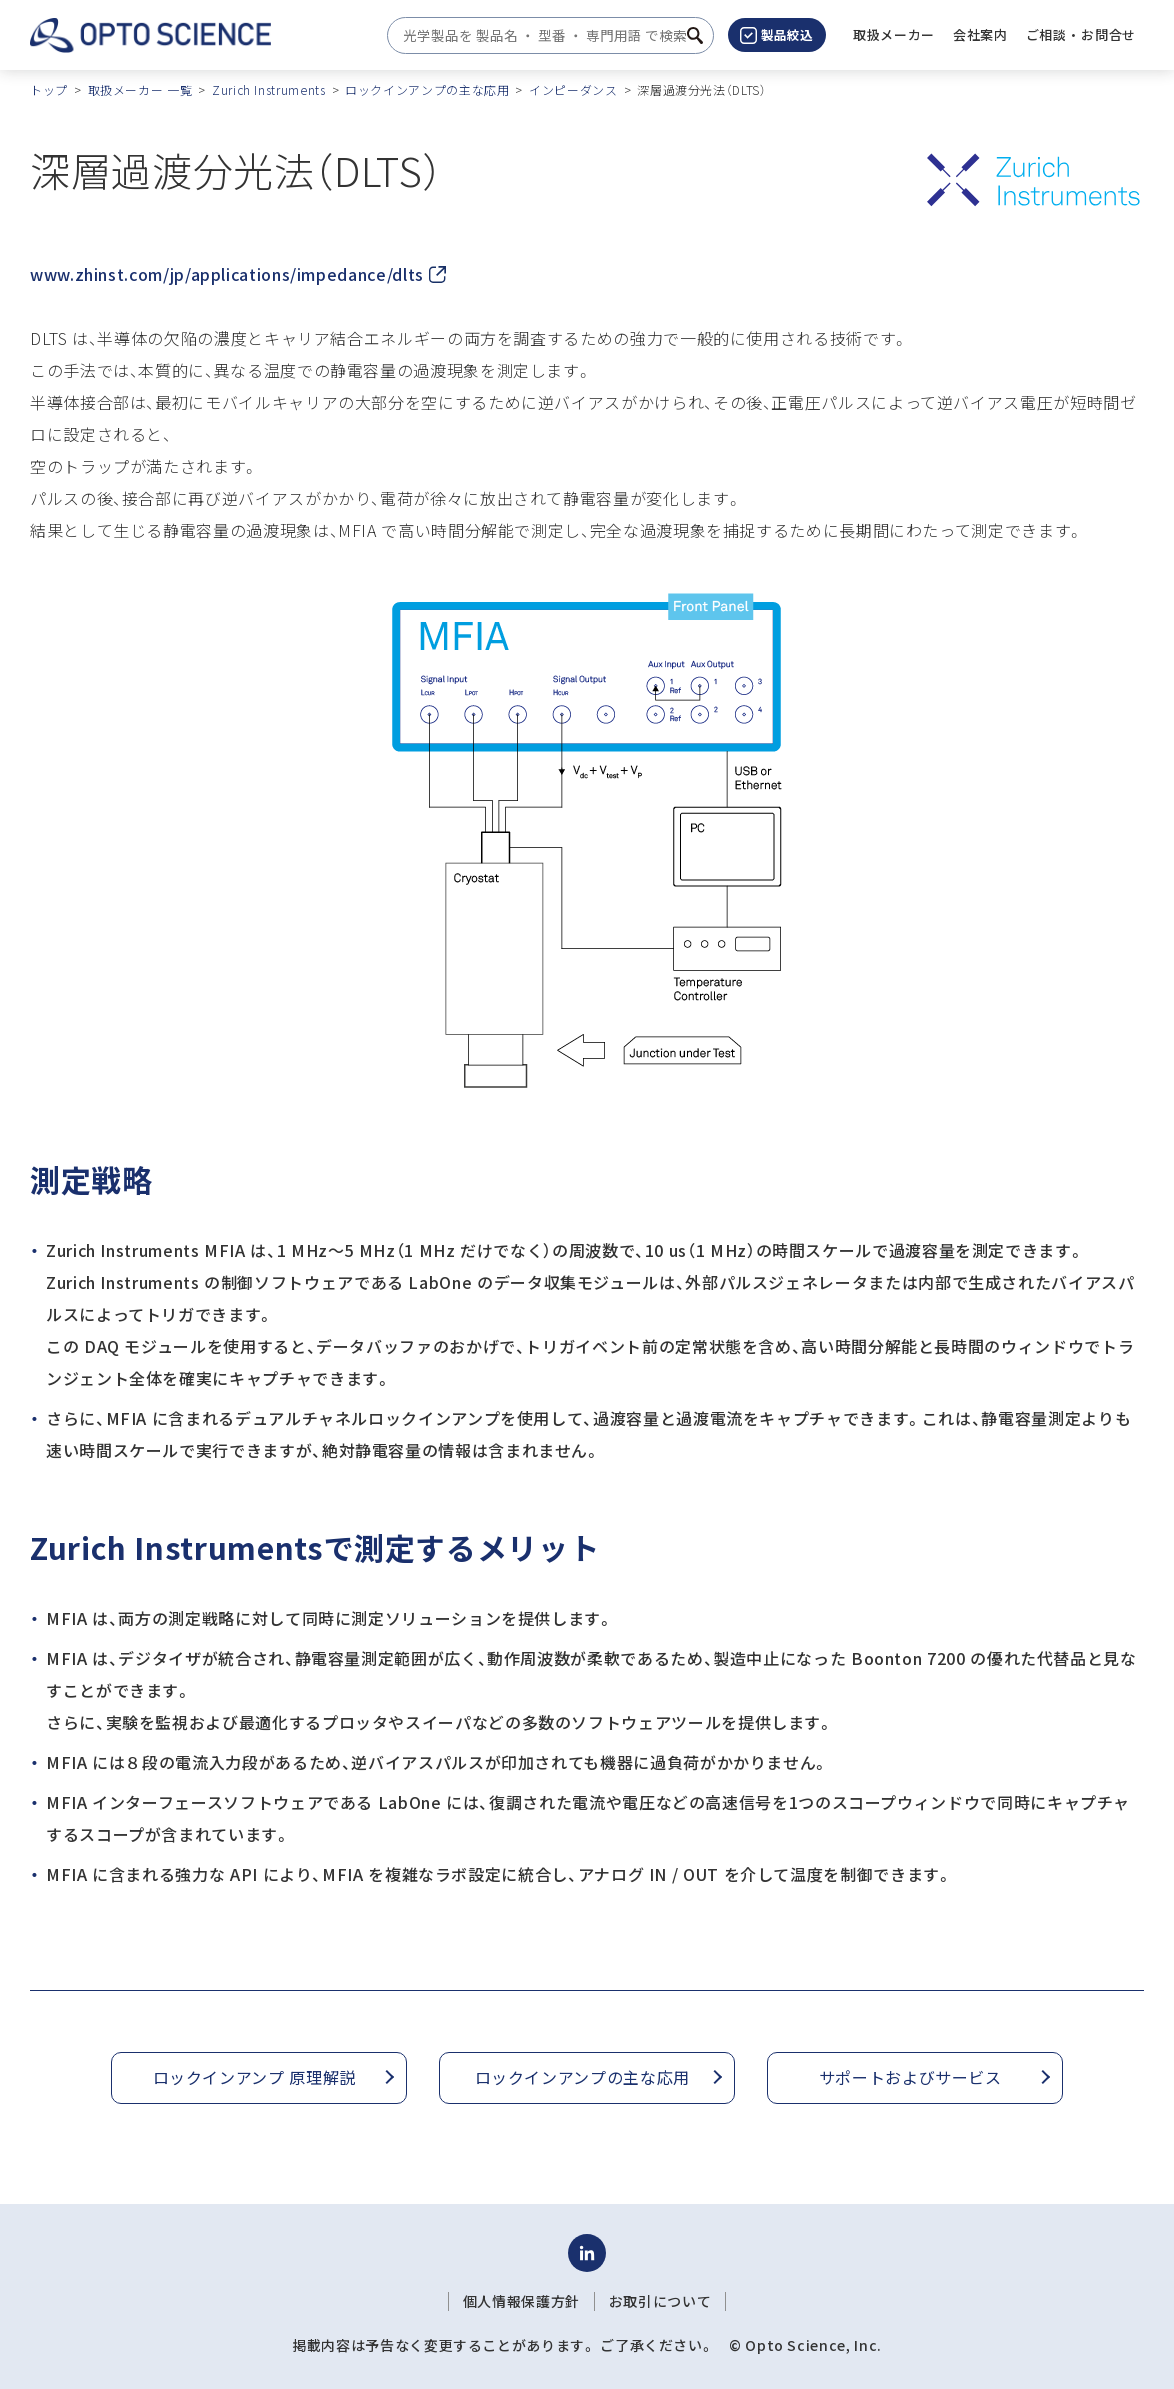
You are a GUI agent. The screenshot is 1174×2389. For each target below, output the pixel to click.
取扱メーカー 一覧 (140, 89)
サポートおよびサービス (910, 2077)
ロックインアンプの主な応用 (427, 89)
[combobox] (545, 35)
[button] (980, 35)
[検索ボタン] (695, 35)
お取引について (660, 2301)
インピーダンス (573, 89)
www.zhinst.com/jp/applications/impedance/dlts (238, 274)
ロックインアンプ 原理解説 (254, 2077)
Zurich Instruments (269, 89)
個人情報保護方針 (521, 2301)
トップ (49, 89)
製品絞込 (776, 34)
